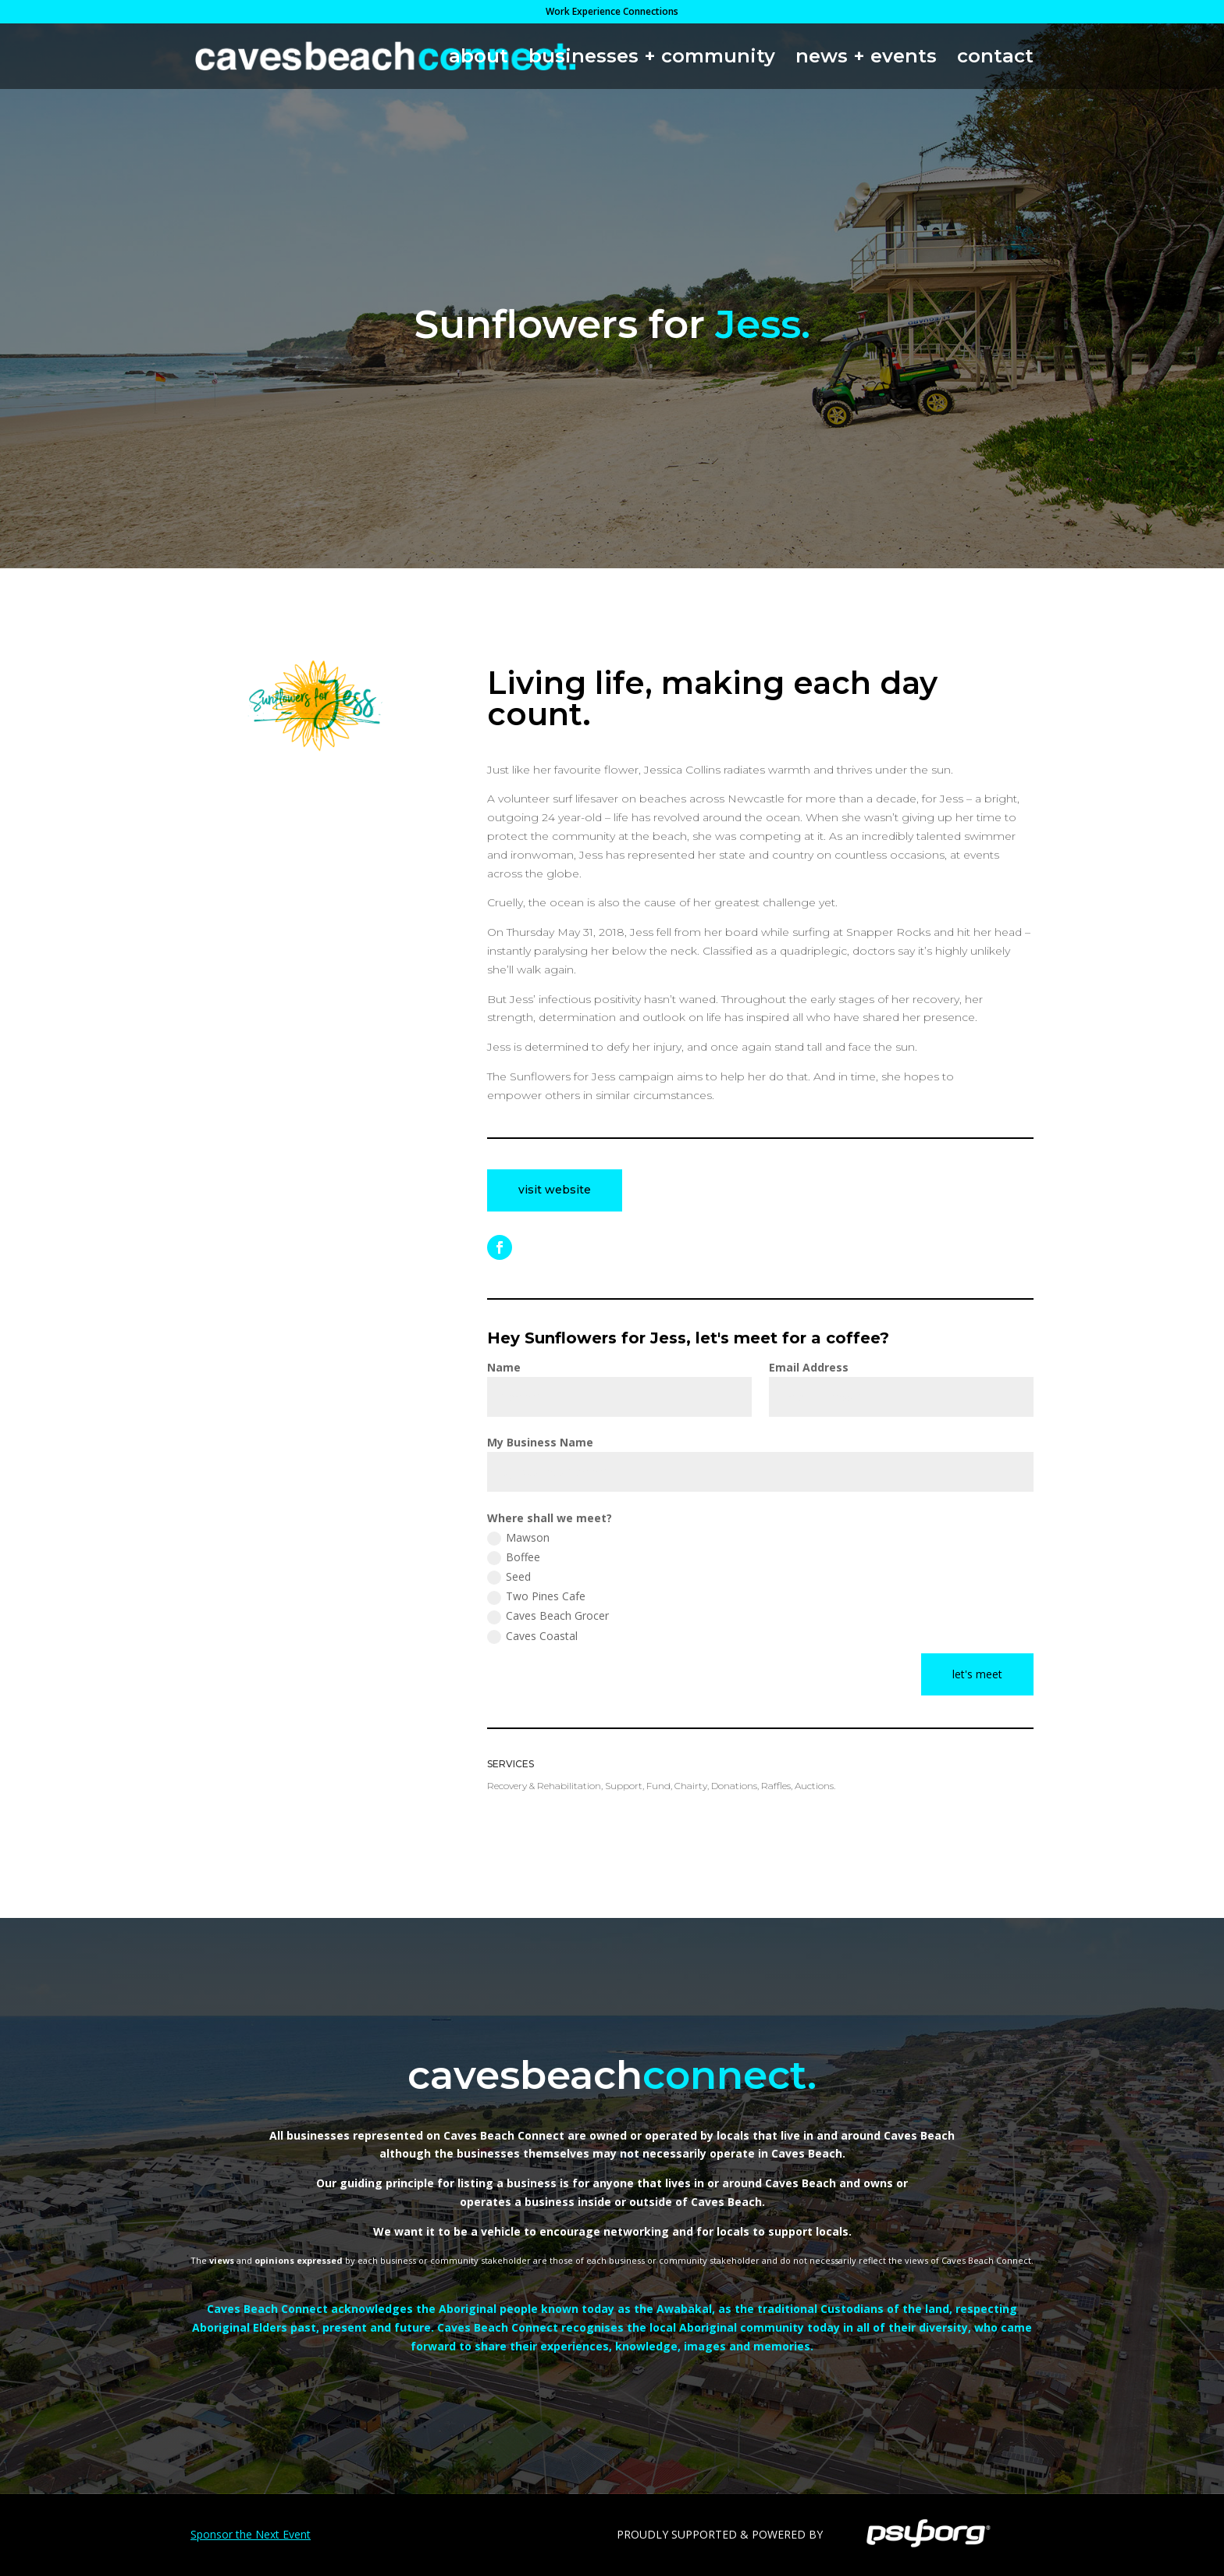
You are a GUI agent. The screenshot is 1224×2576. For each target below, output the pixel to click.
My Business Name (540, 1442)
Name (504, 1367)
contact (995, 59)
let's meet (977, 1674)
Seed (509, 1577)
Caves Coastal (532, 1636)
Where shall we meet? (549, 1517)
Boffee (513, 1557)
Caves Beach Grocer (548, 1616)
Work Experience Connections (612, 12)
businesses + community (651, 59)
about (478, 59)
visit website (554, 1190)
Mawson (518, 1538)
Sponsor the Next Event (250, 2534)
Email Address (809, 1367)
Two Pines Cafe (536, 1596)
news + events (866, 59)
